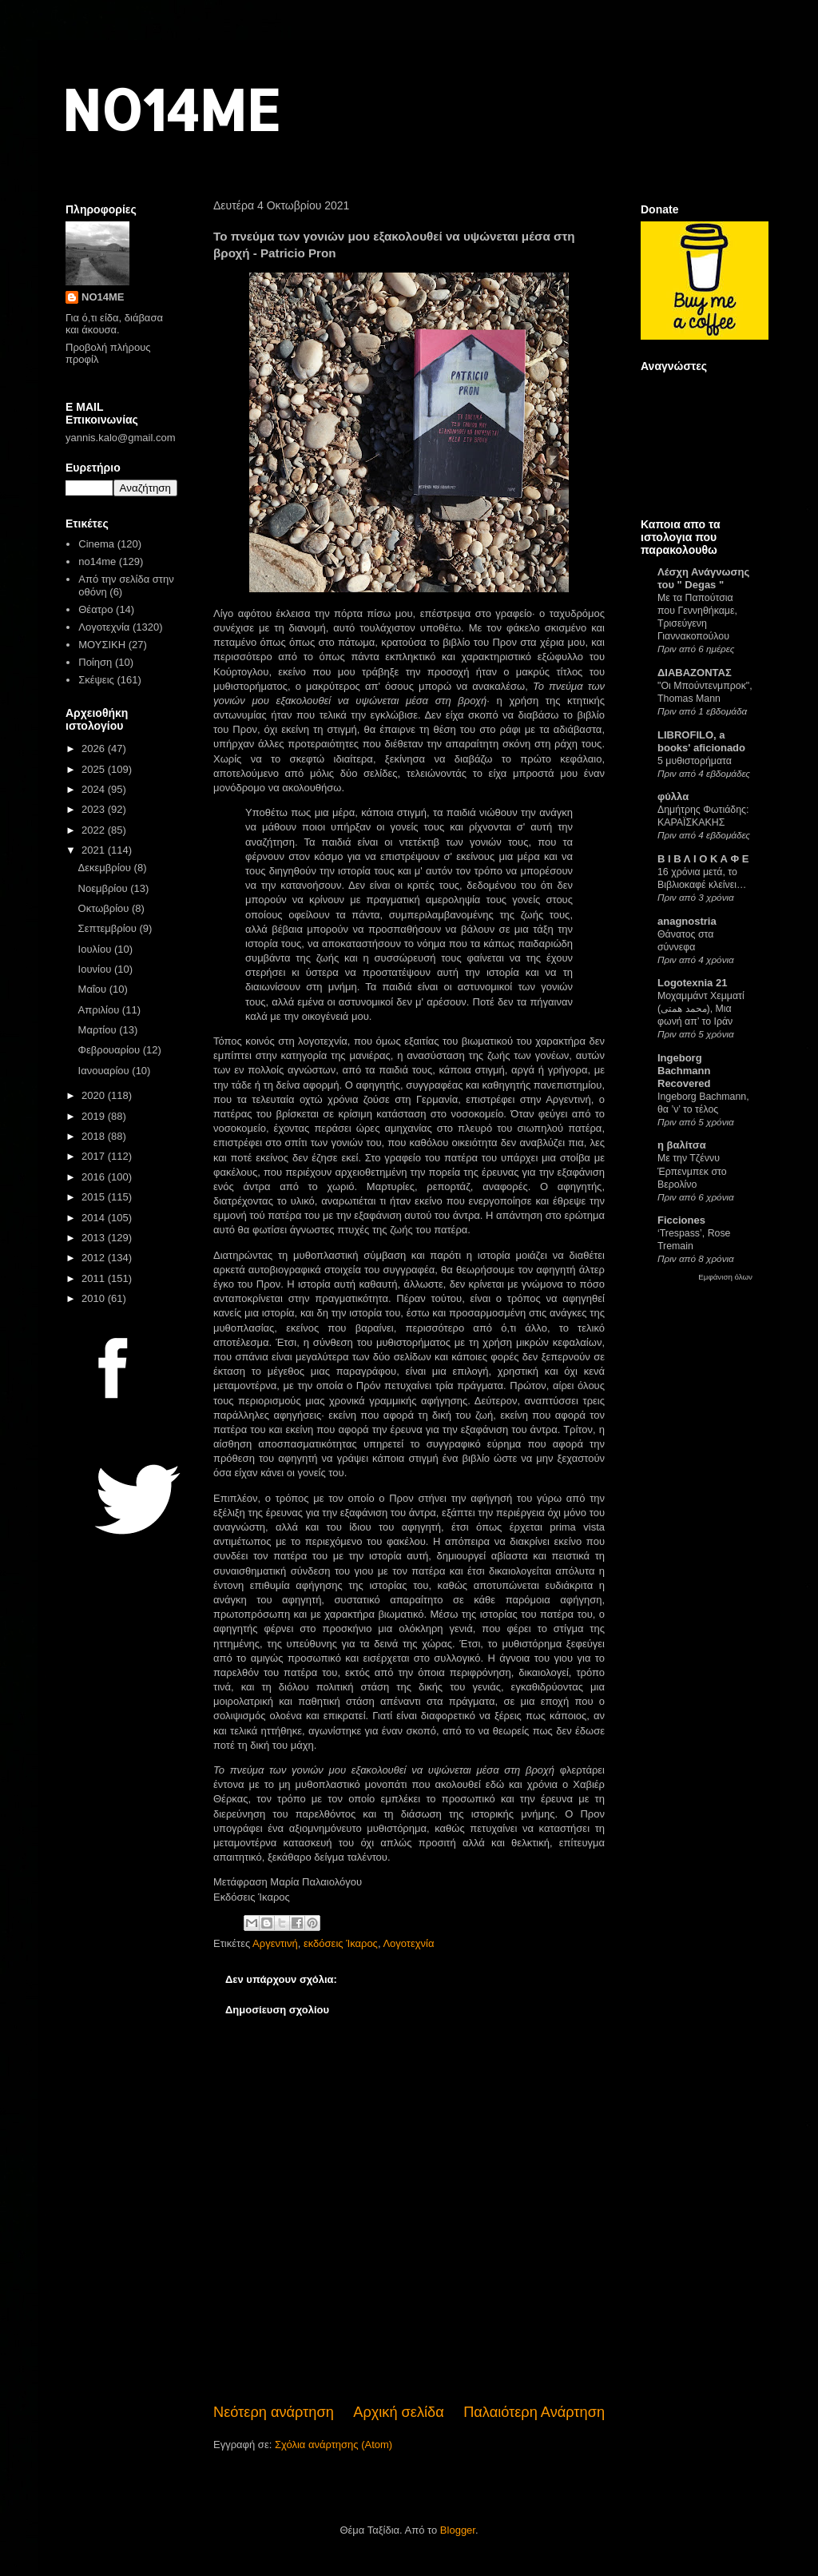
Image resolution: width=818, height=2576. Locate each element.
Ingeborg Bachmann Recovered (683, 1070)
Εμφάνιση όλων (725, 1276)
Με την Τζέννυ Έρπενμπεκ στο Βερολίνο (692, 1171)
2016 (94, 1177)
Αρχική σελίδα (398, 2412)
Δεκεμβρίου (106, 868)
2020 (94, 1095)
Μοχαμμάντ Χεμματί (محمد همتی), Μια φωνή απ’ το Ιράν (701, 1008)
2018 (94, 1136)
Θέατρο (95, 609)
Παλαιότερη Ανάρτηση (534, 2412)
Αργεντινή (275, 1943)
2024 (94, 789)
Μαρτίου (99, 1030)
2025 (94, 769)
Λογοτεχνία (408, 1943)
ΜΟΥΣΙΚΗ (101, 645)
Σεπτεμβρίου (109, 928)
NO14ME (171, 109)
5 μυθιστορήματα (694, 760)
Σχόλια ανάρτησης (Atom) (333, 2445)
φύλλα (673, 796)
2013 (94, 1238)
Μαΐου (93, 989)
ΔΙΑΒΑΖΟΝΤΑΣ (694, 673)
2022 (94, 830)
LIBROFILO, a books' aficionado (701, 741)
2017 (94, 1156)
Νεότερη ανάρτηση (273, 2412)
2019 (94, 1116)
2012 (94, 1258)
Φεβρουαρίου (110, 1050)
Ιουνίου (96, 969)
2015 (94, 1197)
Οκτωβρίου (105, 908)
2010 (94, 1298)
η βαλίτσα (681, 1145)
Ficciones (681, 1220)
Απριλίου (100, 1010)
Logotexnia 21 (692, 983)
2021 (94, 850)
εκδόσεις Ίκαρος (341, 1943)
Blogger (457, 2530)
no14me (97, 561)
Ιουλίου (96, 949)
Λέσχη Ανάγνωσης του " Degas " (703, 578)
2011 (94, 1278)
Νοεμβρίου (104, 888)
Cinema (96, 544)
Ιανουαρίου (105, 1071)
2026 (94, 748)
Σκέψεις (96, 680)
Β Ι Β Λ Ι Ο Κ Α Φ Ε (703, 859)
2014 (94, 1218)
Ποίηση (95, 662)
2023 (94, 809)
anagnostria (687, 921)
